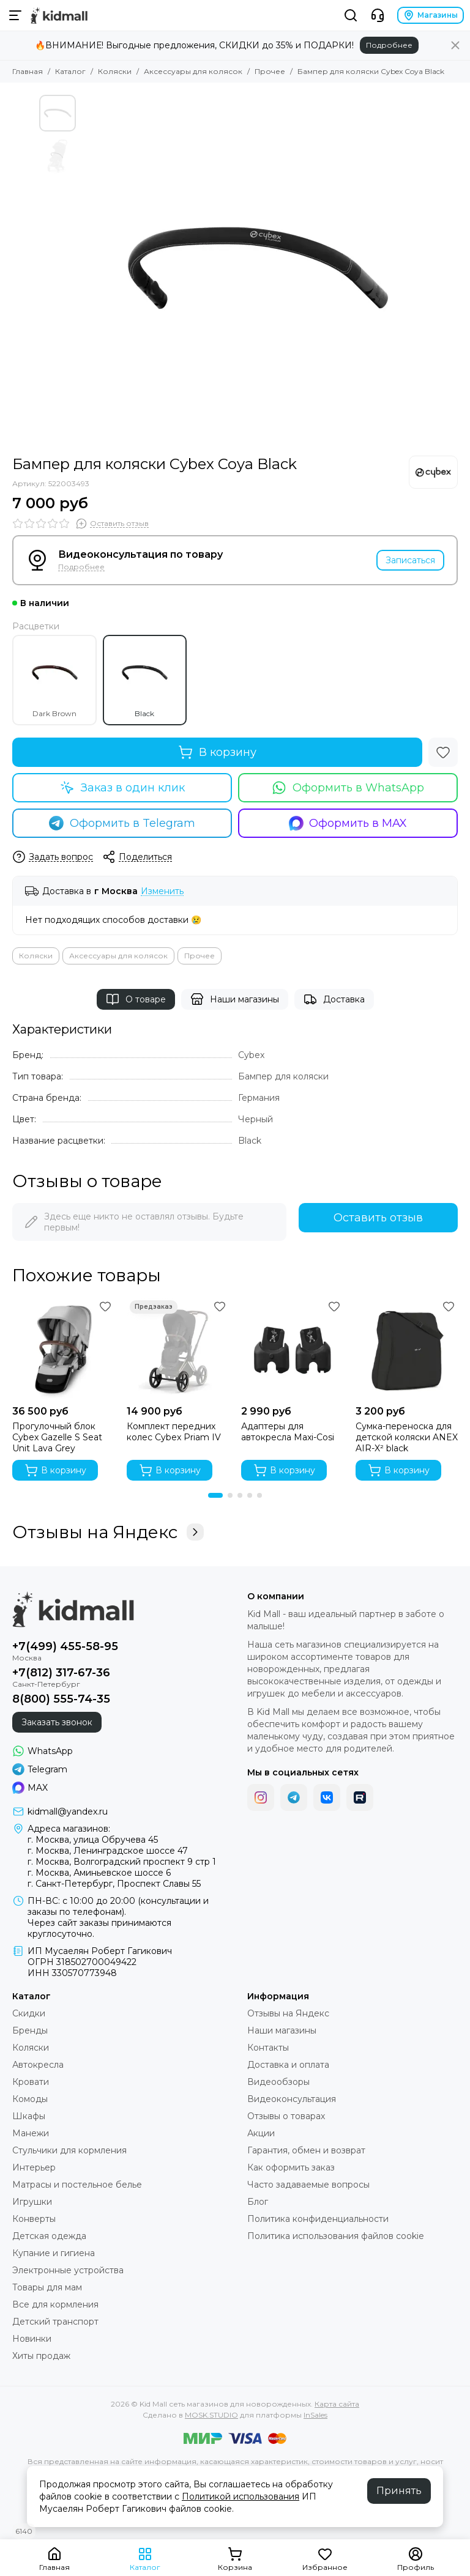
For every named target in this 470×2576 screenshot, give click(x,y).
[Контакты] (377, 15)
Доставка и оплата (288, 2064)
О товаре (136, 999)
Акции (261, 2133)
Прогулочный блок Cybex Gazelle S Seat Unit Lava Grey (57, 1437)
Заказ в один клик (122, 787)
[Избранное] (443, 752)
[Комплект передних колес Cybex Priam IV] (178, 1348)
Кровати (30, 2081)
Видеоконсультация (291, 2098)
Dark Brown (54, 680)
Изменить (162, 891)
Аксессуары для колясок (193, 71)
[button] (215, 1495)
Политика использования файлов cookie (335, 2235)
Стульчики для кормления (69, 2150)
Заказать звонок (56, 1722)
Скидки (28, 2013)
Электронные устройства (68, 2270)
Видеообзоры (278, 2081)
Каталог (70, 71)
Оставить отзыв (378, 1217)
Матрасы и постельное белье (77, 2184)
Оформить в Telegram (122, 823)
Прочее (270, 71)
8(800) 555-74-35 (61, 1699)
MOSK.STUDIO (211, 2414)
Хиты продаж (41, 2355)
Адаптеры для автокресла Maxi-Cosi (287, 1432)
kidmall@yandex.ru (68, 1811)
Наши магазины (234, 999)
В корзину (217, 752)
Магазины (430, 15)
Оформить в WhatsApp (348, 787)
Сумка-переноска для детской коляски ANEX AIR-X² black (407, 1437)
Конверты (34, 2218)
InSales (315, 2414)
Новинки (31, 2338)
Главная (27, 71)
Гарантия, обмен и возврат (306, 2150)
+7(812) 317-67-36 (61, 1672)
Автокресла (38, 2064)
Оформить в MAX (348, 823)
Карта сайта (337, 2403)
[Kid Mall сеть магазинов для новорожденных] (59, 15)
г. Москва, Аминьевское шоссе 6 (99, 1872)
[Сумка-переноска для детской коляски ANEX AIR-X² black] (407, 1348)
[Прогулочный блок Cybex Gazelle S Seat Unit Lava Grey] (63, 1348)
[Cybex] (433, 472)
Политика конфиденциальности (318, 2218)
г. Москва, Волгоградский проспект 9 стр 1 (122, 1861)
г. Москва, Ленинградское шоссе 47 (108, 1850)
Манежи (30, 2133)
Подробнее (389, 45)
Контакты (268, 2047)
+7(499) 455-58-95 (65, 1646)
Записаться (410, 560)
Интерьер (34, 2167)
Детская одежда (49, 2235)
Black (144, 680)
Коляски (115, 71)
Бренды (30, 2030)
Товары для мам (47, 2287)
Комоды (30, 2098)
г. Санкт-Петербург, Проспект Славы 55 (114, 1883)
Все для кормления (55, 2304)
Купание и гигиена (53, 2253)
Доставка (334, 999)
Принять (399, 2490)
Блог (257, 2201)
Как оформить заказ (291, 2167)
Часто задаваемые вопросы (308, 2184)
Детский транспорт (55, 2321)
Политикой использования (240, 2496)
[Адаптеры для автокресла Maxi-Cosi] (292, 1348)
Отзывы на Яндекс (108, 1532)
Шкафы (28, 2116)
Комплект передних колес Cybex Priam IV (174, 1432)
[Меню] (15, 15)
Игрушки (32, 2201)
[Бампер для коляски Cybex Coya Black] (256, 269)
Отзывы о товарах (286, 2116)
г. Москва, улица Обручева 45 (93, 1839)
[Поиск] (350, 15)
